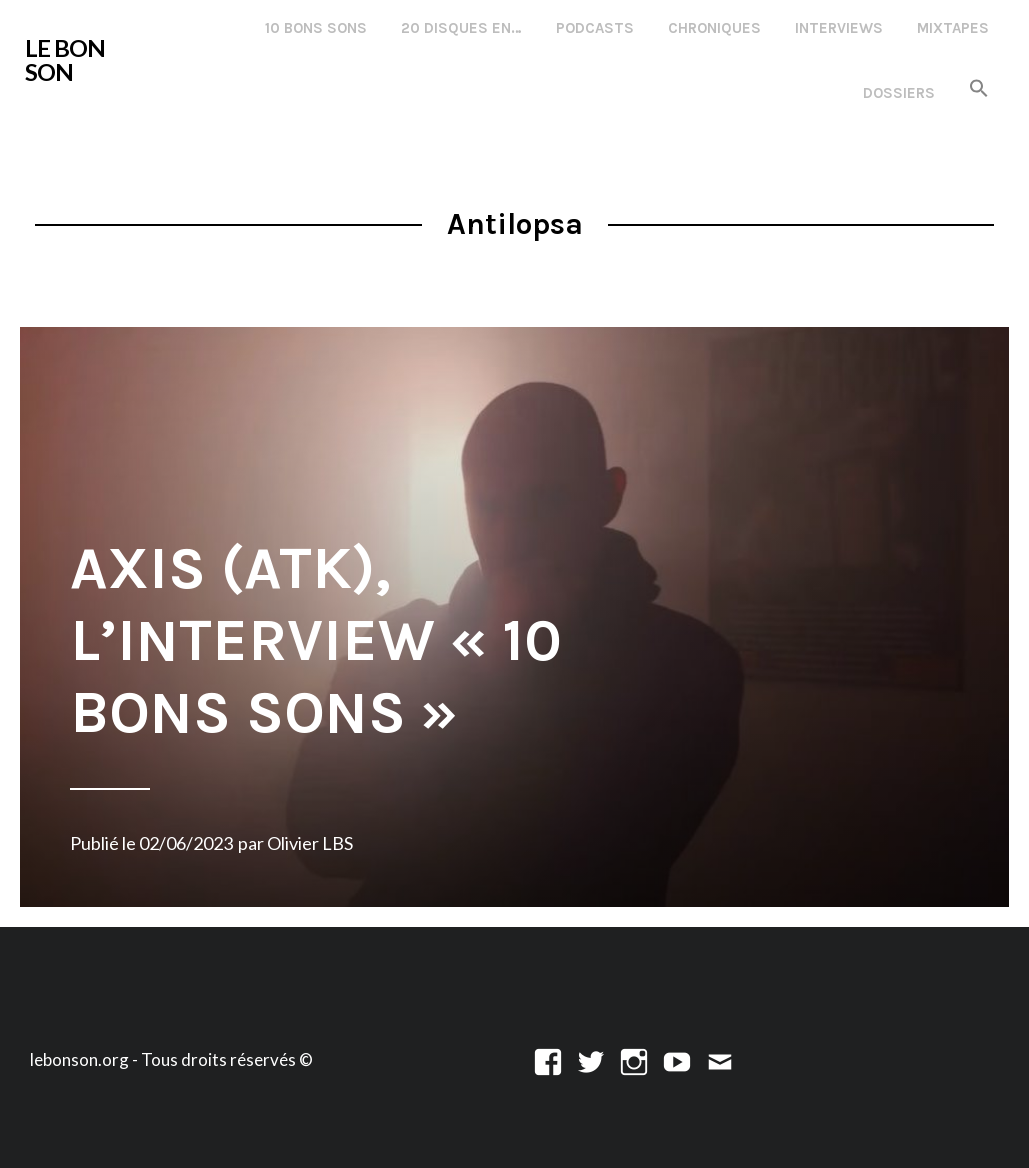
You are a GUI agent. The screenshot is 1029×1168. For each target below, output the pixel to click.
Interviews (839, 28)
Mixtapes (953, 28)
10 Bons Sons (316, 28)
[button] (979, 89)
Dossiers (899, 93)
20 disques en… (461, 28)
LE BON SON (65, 60)
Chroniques (714, 28)
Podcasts (595, 28)
